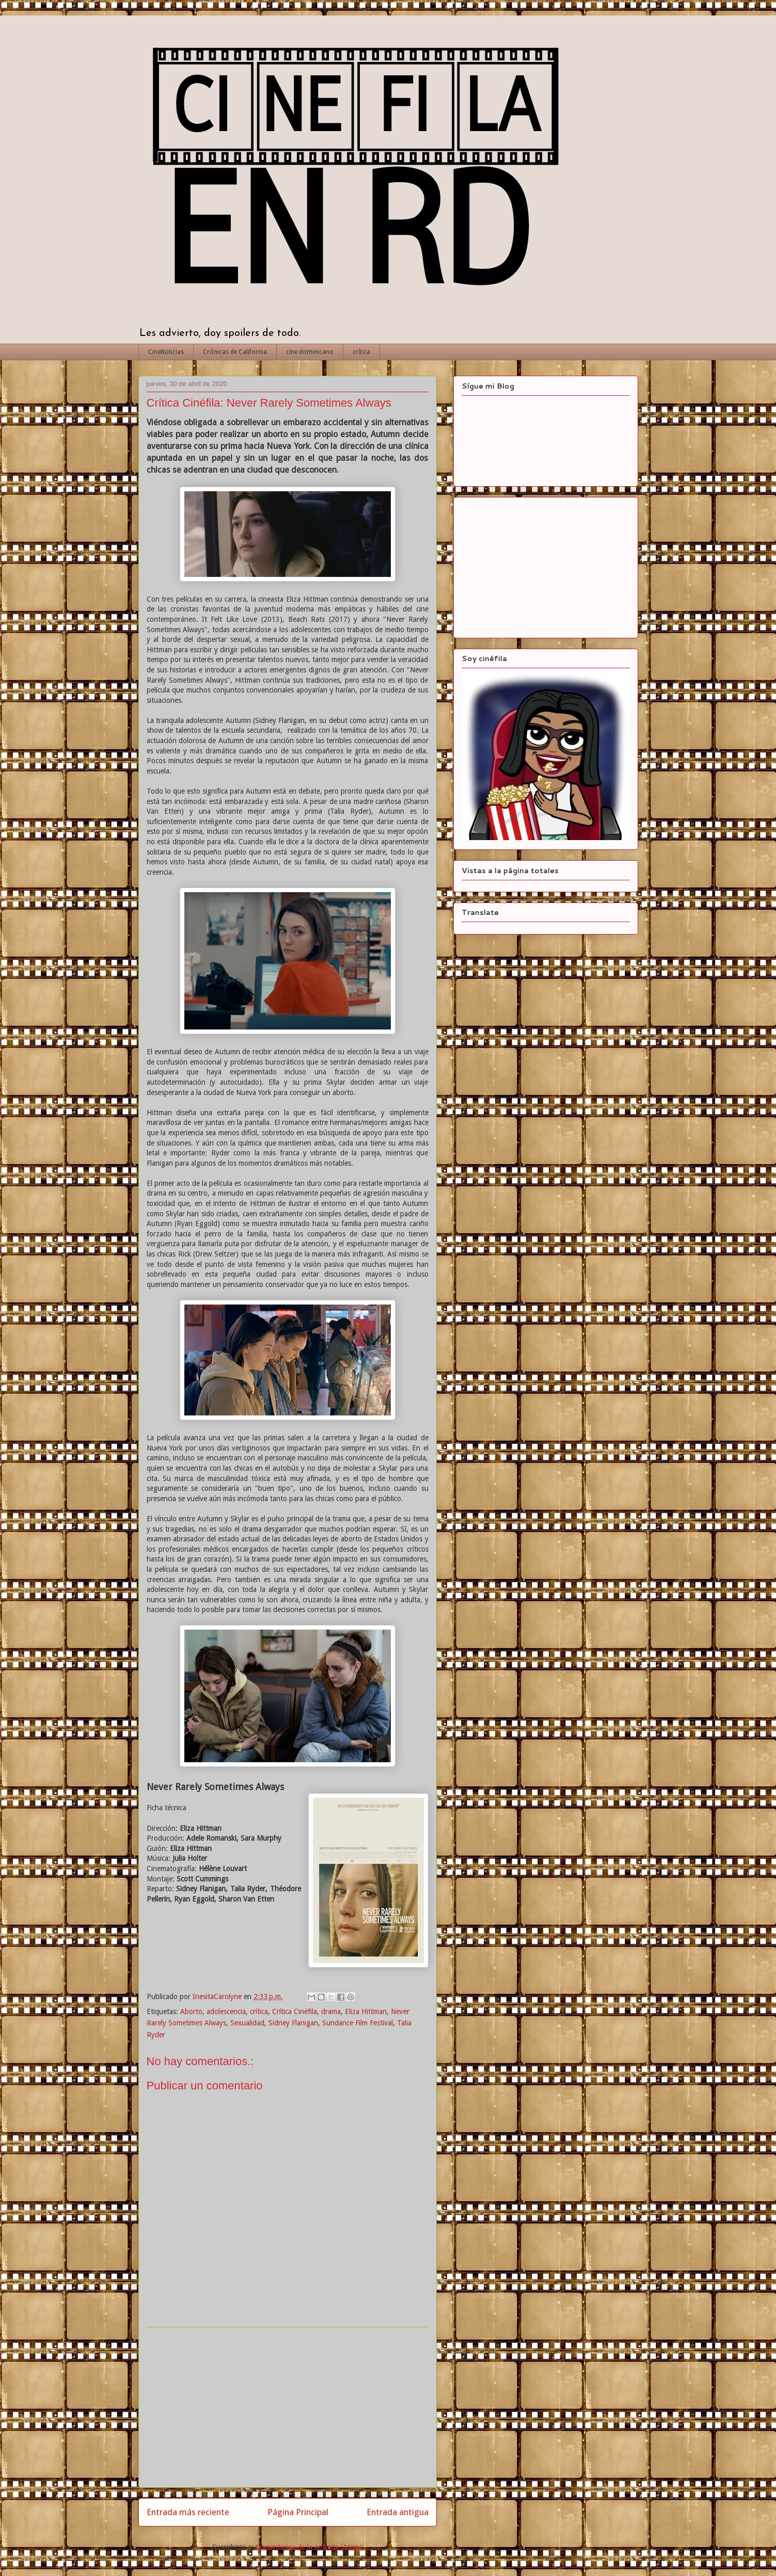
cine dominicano (310, 352)
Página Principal (297, 2512)
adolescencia (226, 2011)
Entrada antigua (398, 2512)
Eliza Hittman (366, 2011)
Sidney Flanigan (293, 2023)
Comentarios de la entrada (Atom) (309, 2547)
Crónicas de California (235, 352)
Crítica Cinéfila (294, 2011)
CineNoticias (166, 352)
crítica (361, 352)
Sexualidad (247, 2023)
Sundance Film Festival (357, 2023)
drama (331, 2011)
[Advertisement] (288, 2407)
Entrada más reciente (188, 2512)
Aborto (191, 2011)
